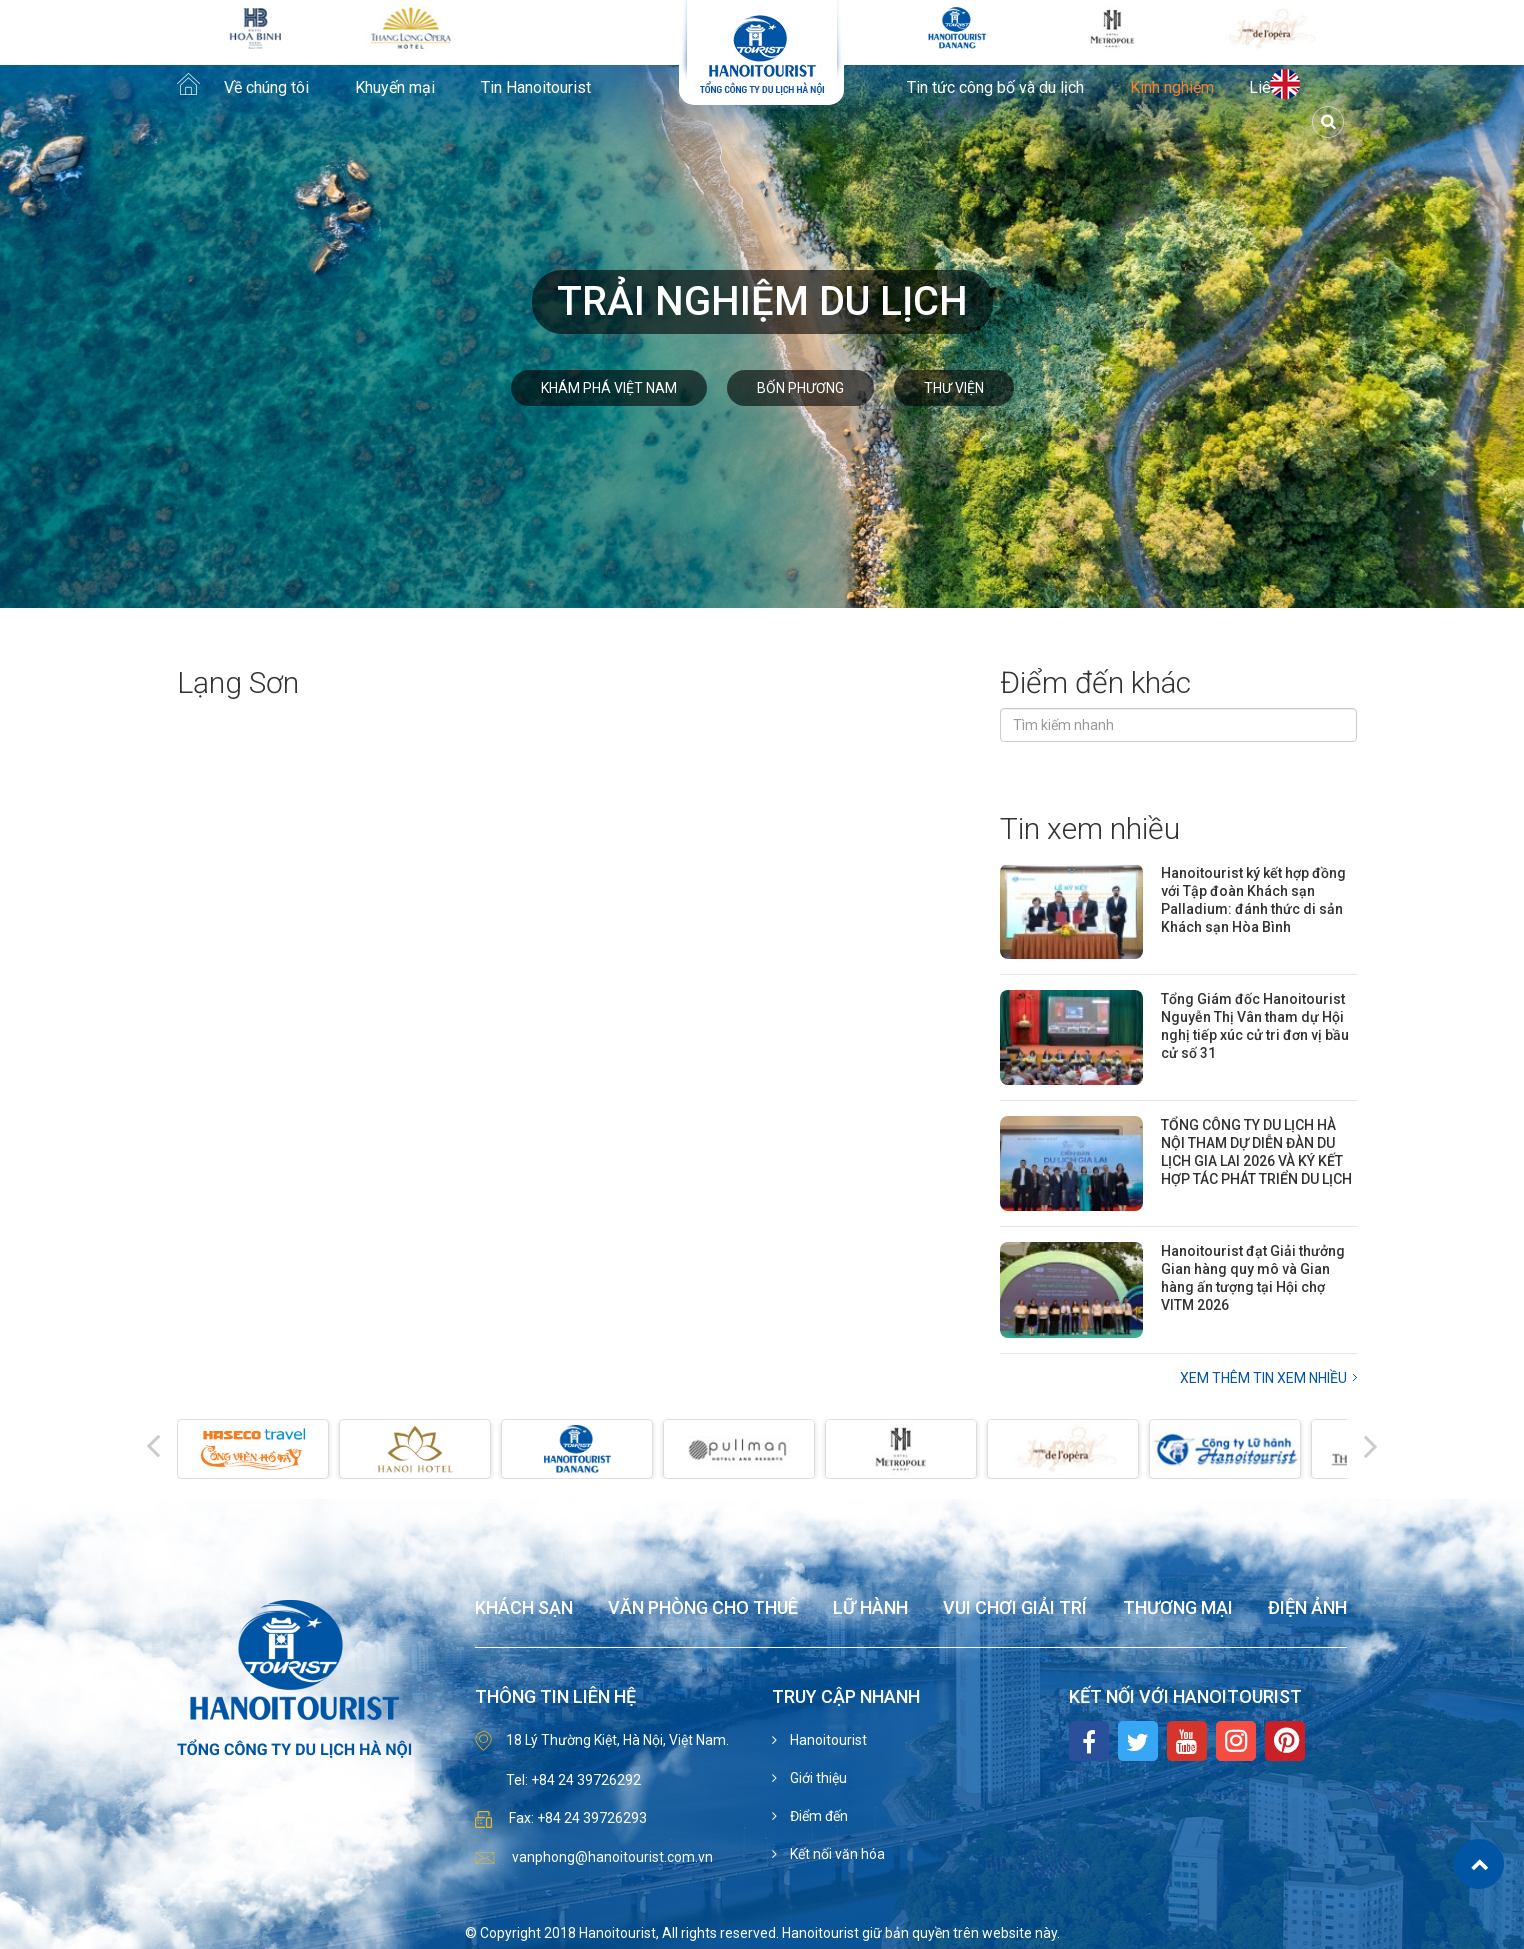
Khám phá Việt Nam (609, 388)
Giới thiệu (817, 1778)
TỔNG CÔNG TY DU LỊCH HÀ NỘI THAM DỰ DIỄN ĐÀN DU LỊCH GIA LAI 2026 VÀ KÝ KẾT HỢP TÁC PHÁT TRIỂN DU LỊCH (1256, 1152)
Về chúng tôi (266, 88)
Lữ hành (870, 1608)
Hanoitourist (827, 1740)
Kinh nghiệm (1172, 88)
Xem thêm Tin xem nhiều (1263, 1378)
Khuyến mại (395, 88)
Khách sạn (524, 1608)
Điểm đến (817, 1816)
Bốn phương (800, 388)
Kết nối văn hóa (836, 1854)
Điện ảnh (1307, 1608)
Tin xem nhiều (1090, 828)
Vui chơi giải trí (1015, 1608)
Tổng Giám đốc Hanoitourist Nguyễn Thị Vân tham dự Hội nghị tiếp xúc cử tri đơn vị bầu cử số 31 (1255, 1026)
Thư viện (954, 388)
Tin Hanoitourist (536, 88)
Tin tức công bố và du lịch (995, 88)
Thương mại (1178, 1608)
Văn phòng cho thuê (703, 1608)
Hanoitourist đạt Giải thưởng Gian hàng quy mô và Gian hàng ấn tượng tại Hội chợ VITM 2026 (1253, 1278)
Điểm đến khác (1095, 682)
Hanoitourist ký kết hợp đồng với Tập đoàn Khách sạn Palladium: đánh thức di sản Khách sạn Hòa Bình (1253, 900)
